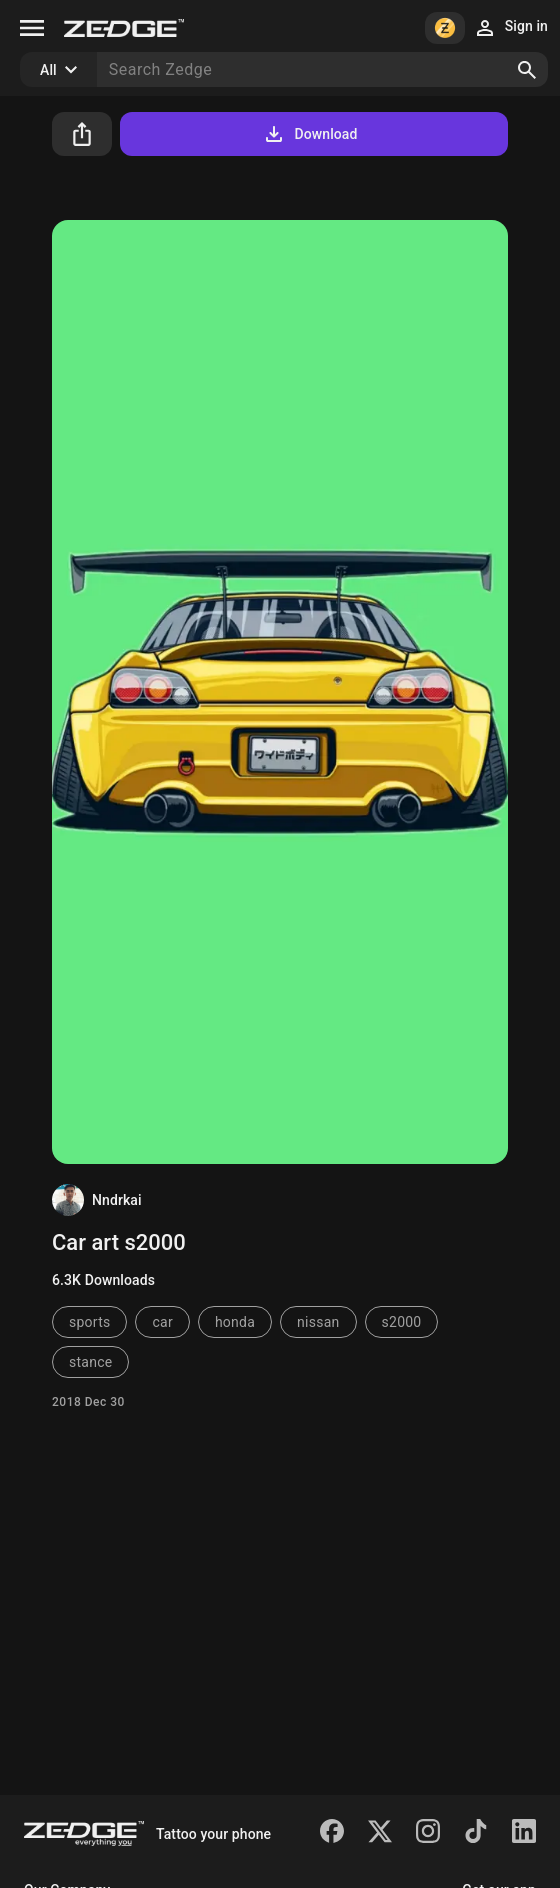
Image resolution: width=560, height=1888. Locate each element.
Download (309, 134)
